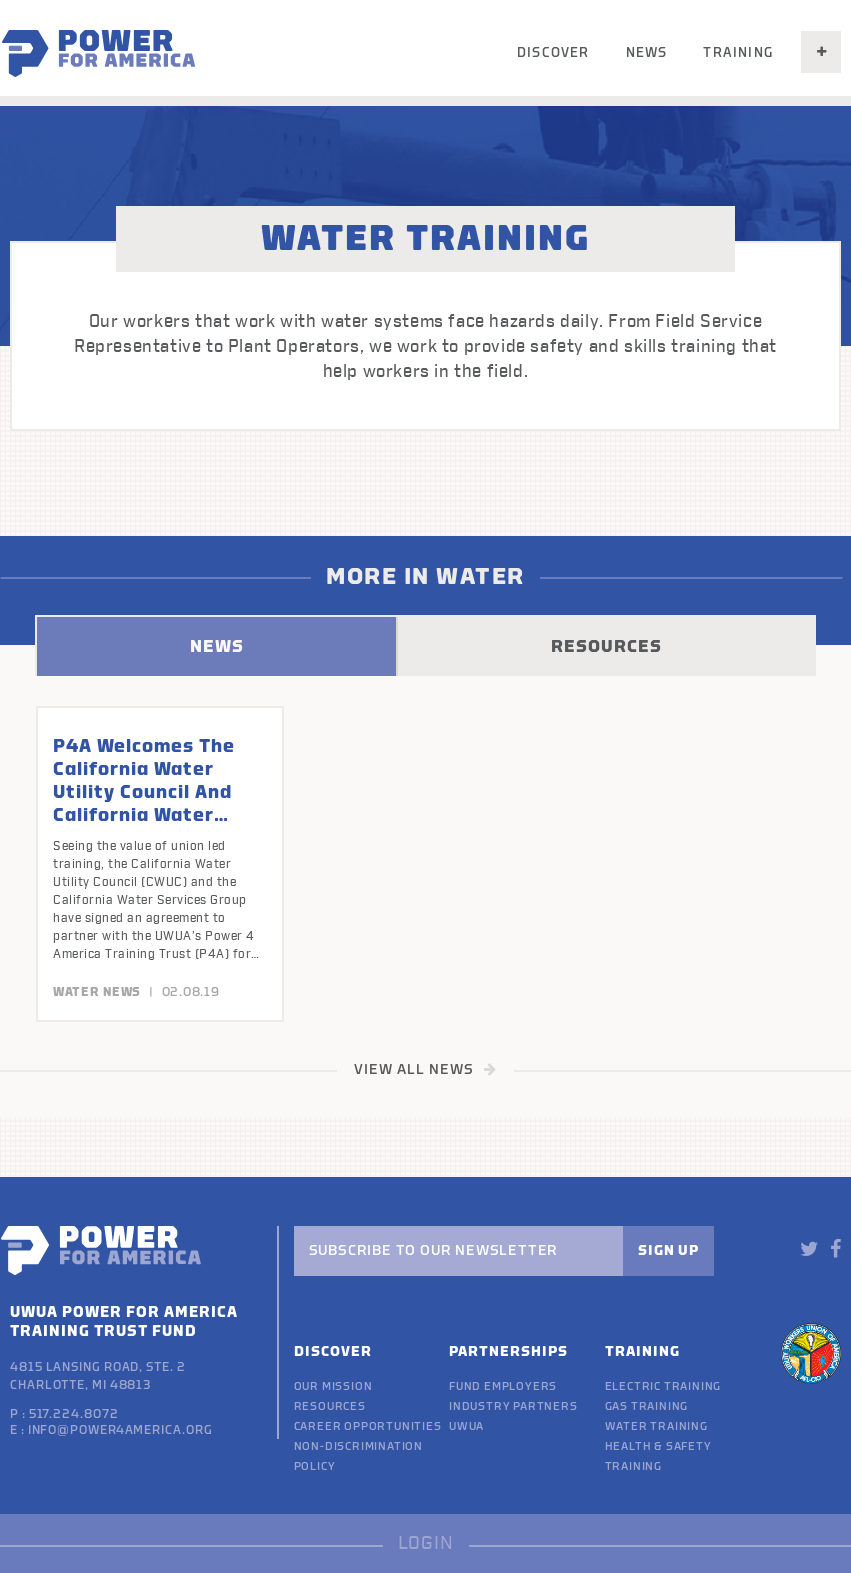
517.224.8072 (74, 1414)
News (647, 52)
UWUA (466, 1426)
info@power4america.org (120, 1430)
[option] (160, 864)
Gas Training (647, 1406)
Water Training (656, 1426)
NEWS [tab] (217, 646)
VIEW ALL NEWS (425, 1069)
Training (738, 52)
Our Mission (333, 1386)
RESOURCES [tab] (606, 646)
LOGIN (426, 1543)
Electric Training (663, 1386)
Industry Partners (513, 1406)
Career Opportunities (368, 1426)
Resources (330, 1406)
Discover (553, 52)
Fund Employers (503, 1386)
